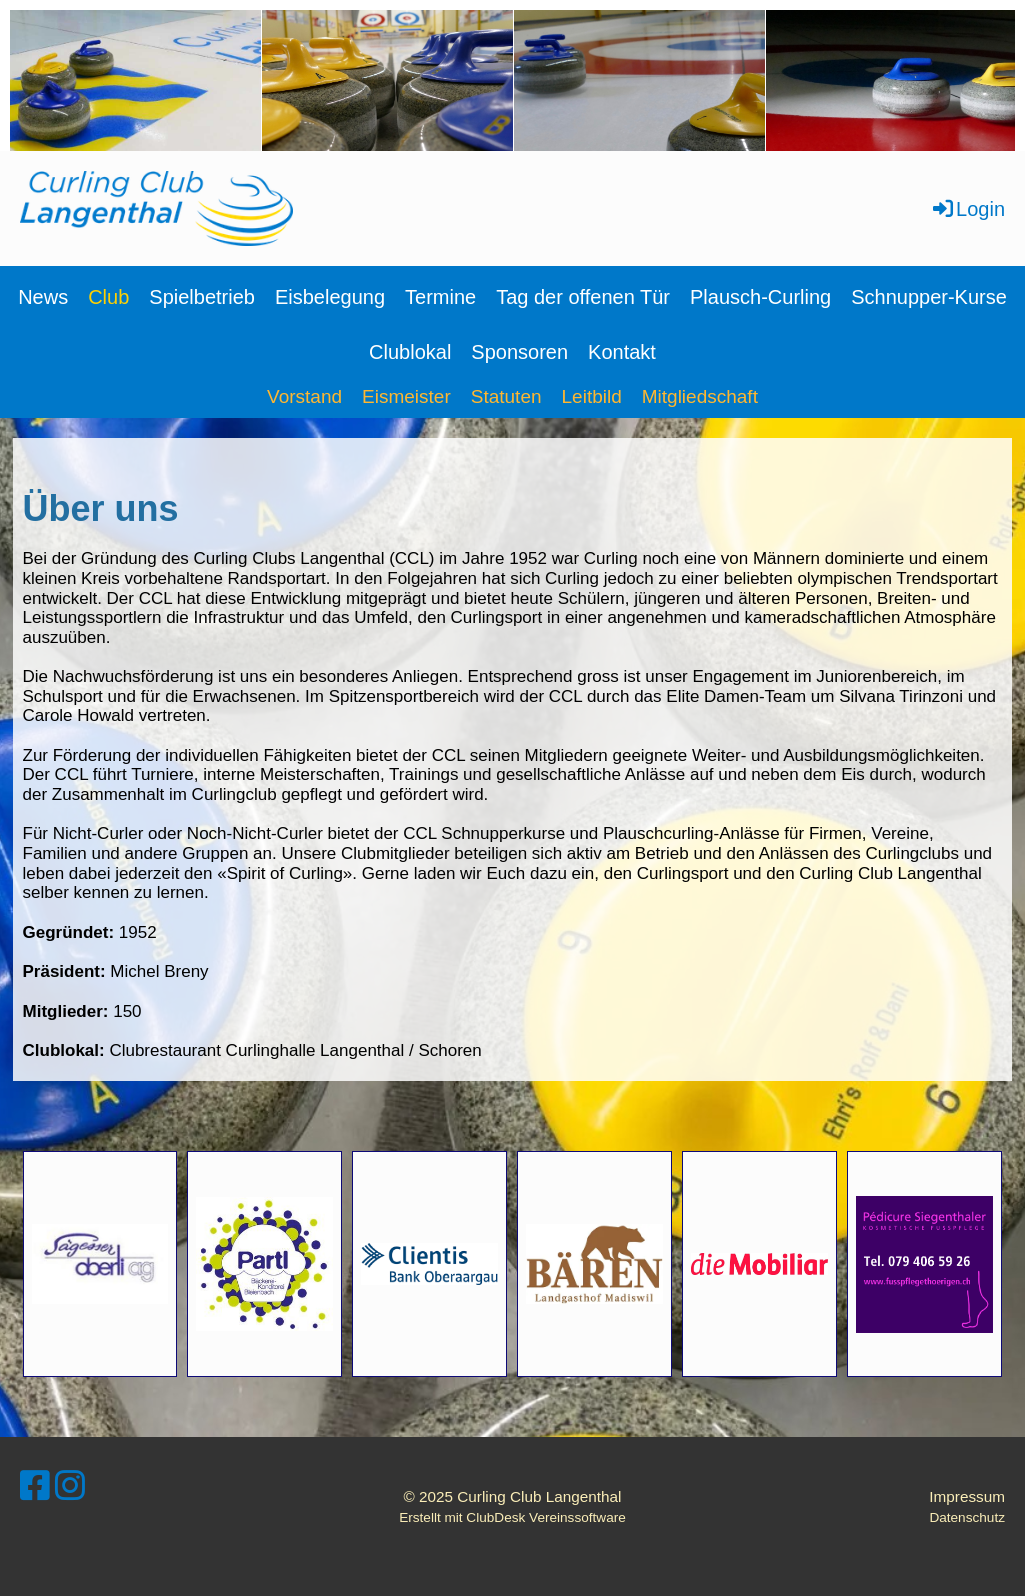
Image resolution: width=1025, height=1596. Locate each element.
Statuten (506, 396)
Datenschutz (967, 1517)
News (43, 297)
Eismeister (406, 396)
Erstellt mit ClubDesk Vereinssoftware (512, 1517)
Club (108, 297)
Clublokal (410, 352)
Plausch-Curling (760, 297)
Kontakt (622, 352)
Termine (440, 297)
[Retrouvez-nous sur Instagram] (70, 1486)
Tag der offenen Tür (583, 297)
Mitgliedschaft (700, 396)
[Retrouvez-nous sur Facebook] (35, 1486)
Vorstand (304, 396)
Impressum (967, 1496)
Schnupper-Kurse (929, 297)
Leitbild (592, 396)
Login (967, 209)
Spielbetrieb (202, 297)
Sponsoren (519, 352)
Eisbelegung (330, 297)
